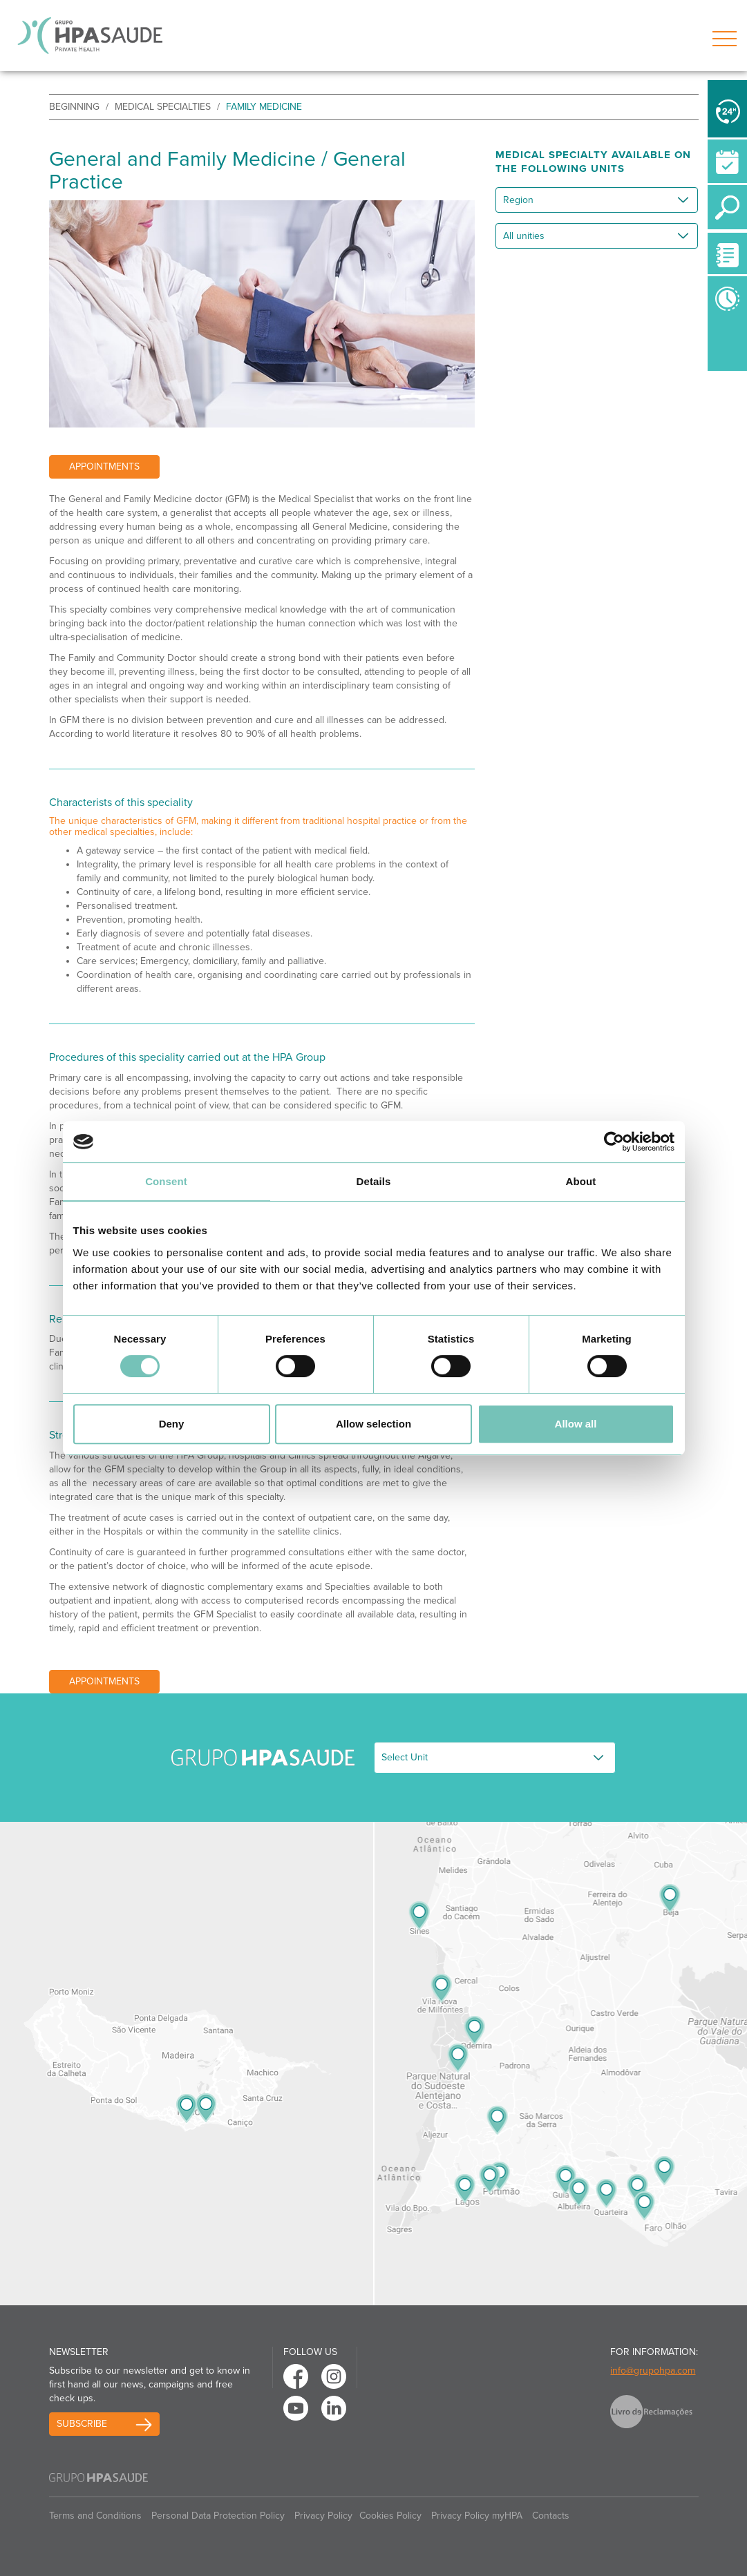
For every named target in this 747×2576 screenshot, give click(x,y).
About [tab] (581, 1181)
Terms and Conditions (95, 2515)
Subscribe (82, 2424)
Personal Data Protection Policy (218, 2515)
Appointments (104, 466)
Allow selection (373, 1424)
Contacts (550, 2515)
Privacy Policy (323, 2515)
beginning (74, 107)
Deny (172, 1424)
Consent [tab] (166, 1181)
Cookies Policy (390, 2515)
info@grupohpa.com (652, 2370)
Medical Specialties (163, 107)
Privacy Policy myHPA (476, 2515)
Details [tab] (374, 1181)
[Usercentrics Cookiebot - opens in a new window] (614, 1141)
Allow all (576, 1424)
